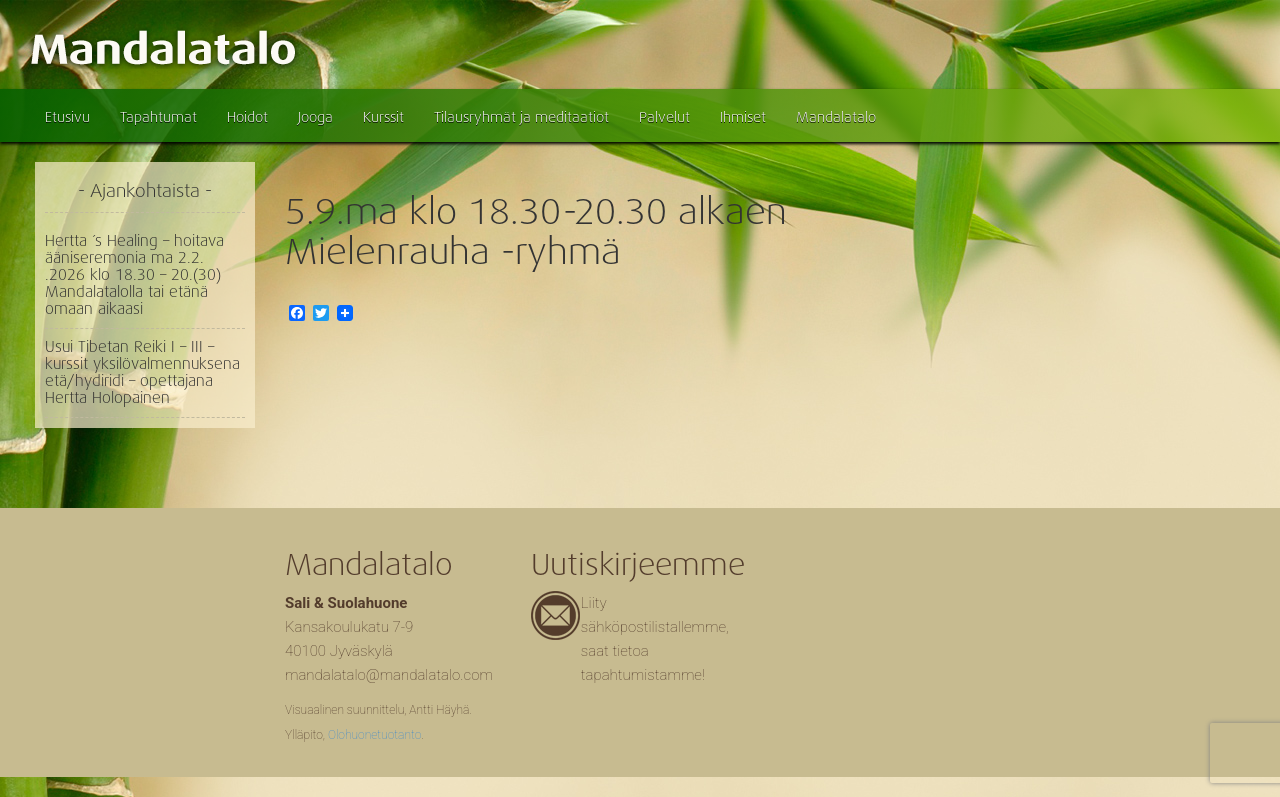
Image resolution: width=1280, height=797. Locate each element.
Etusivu (67, 117)
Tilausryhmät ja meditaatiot (521, 117)
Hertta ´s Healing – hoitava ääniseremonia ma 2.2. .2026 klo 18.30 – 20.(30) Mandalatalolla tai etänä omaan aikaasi (134, 275)
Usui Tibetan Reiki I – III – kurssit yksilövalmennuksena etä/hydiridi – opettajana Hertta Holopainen (142, 372)
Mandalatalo (836, 117)
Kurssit (383, 117)
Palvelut (664, 117)
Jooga (315, 117)
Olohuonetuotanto (374, 735)
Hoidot (247, 117)
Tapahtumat (158, 117)
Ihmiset (743, 117)
